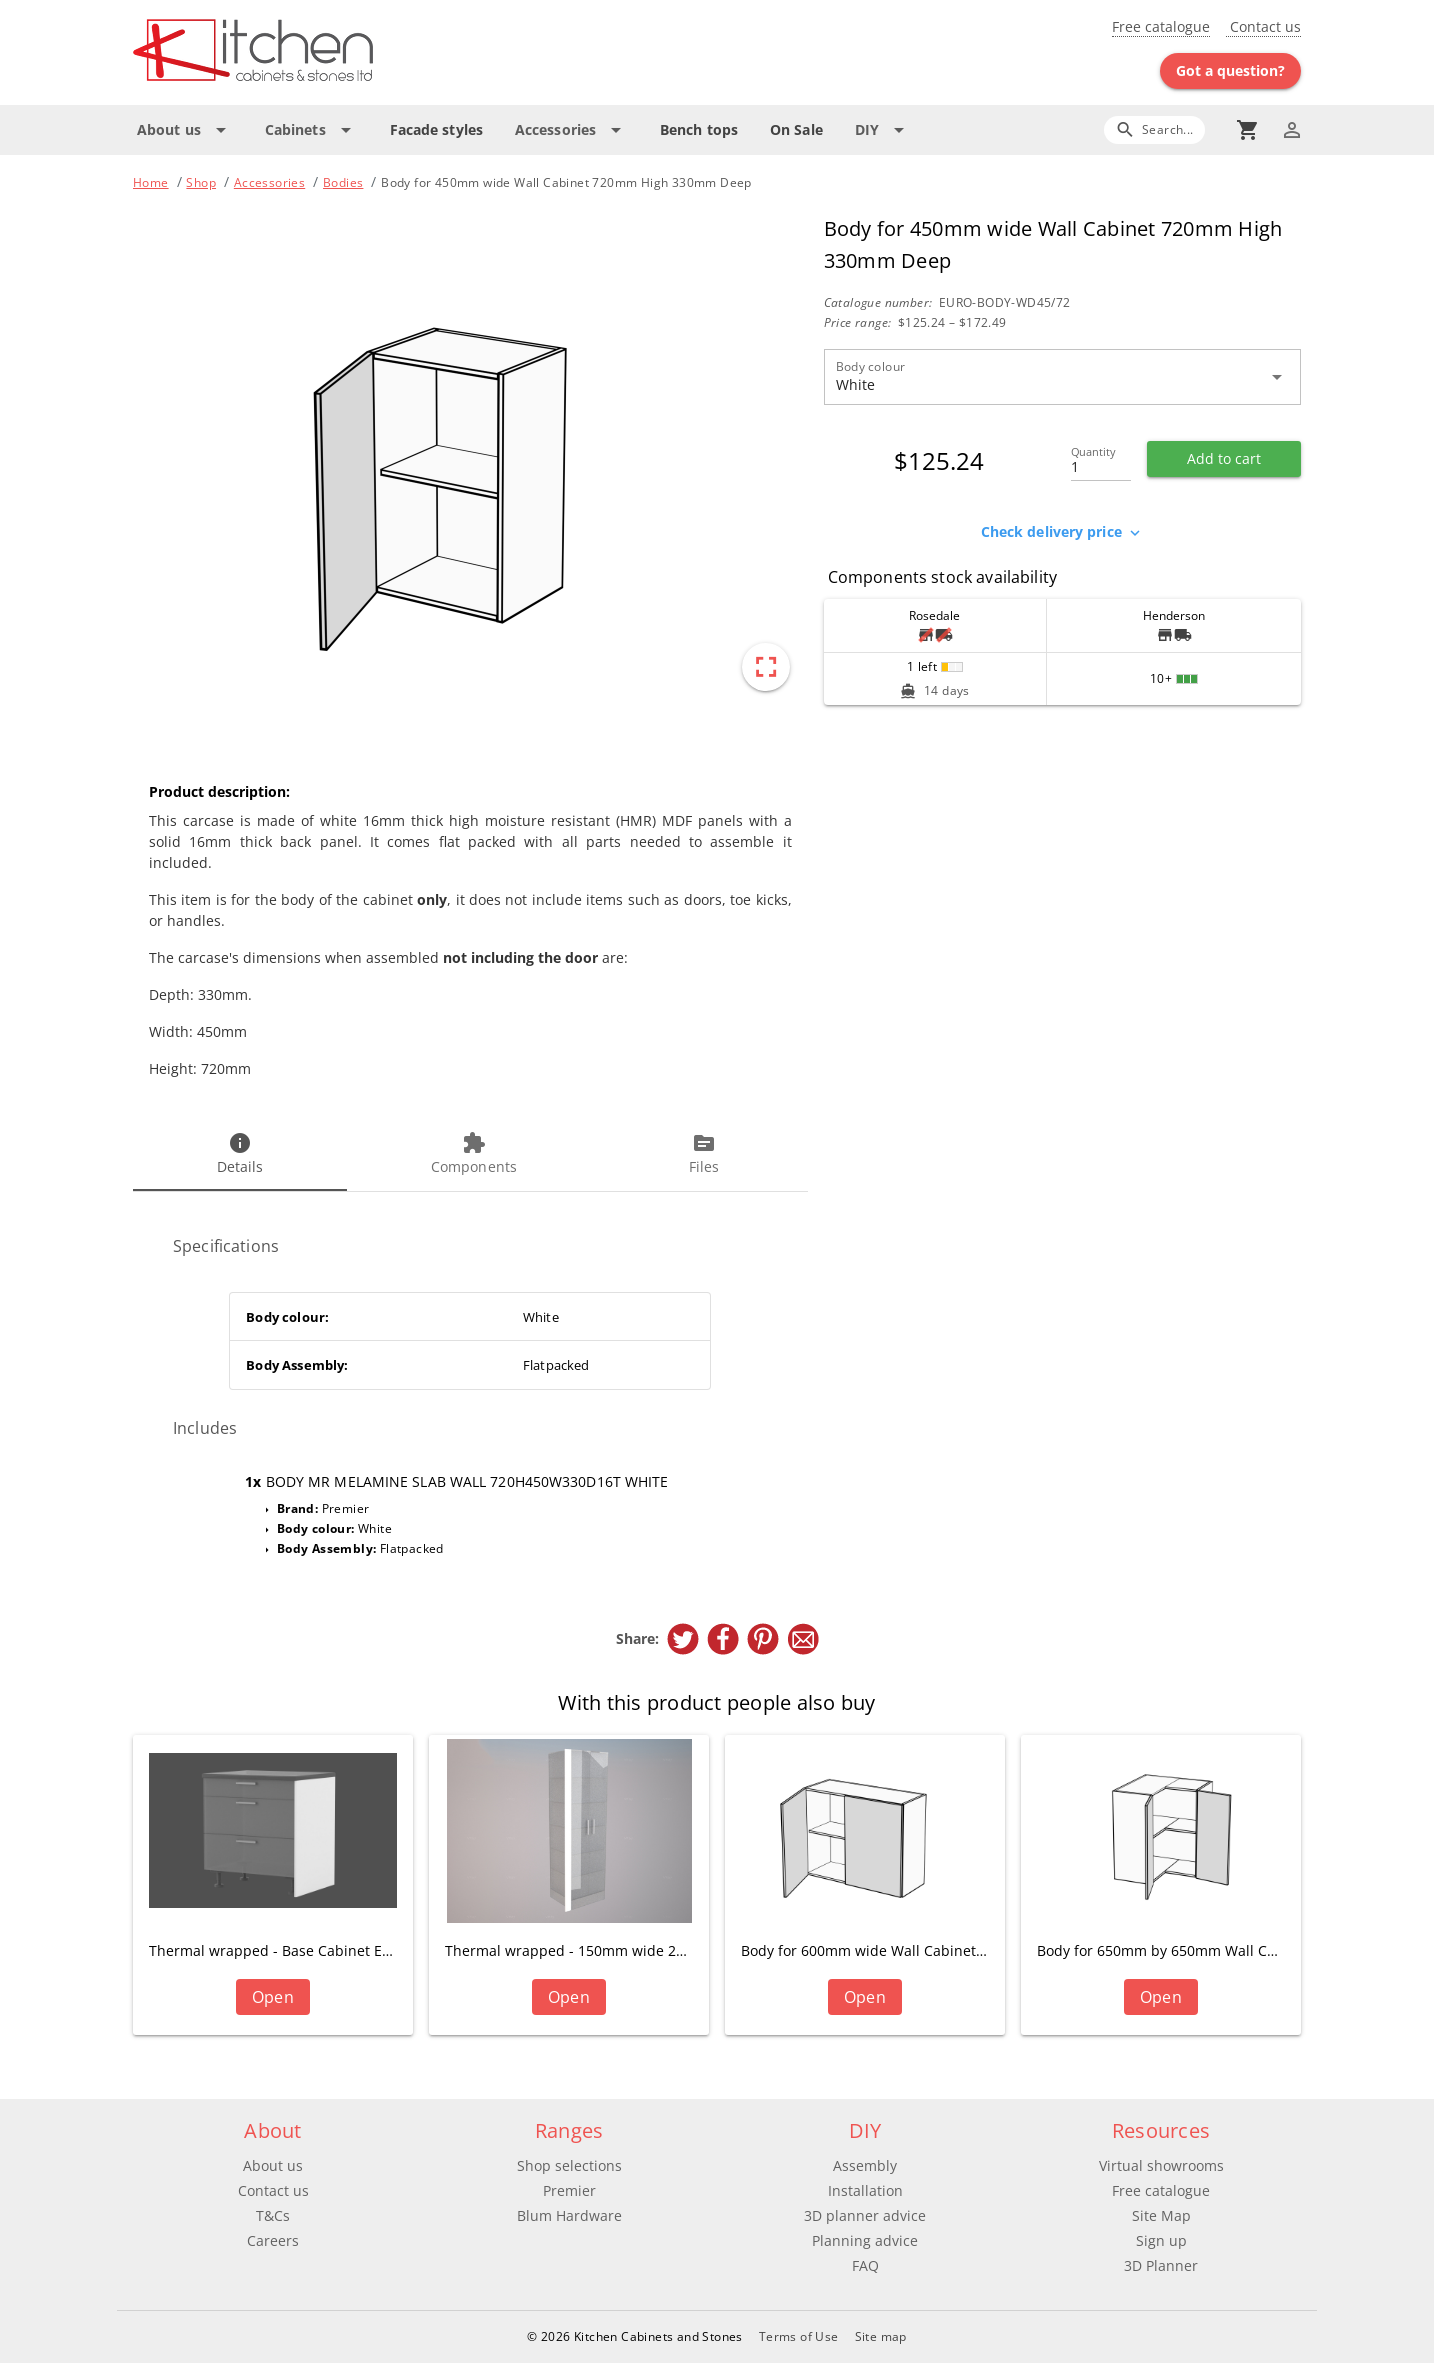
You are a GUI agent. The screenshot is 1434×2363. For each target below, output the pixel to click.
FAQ (865, 2265)
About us (273, 2165)
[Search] (1154, 129)
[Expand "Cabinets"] (311, 130)
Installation (865, 2190)
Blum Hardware (569, 2215)
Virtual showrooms (1161, 2165)
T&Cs (273, 2215)
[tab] (240, 1155)
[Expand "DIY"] (883, 130)
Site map (881, 2336)
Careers (273, 2240)
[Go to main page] (325, 52)
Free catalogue (1161, 26)
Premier (569, 2190)
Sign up (1161, 2240)
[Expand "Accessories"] (571, 130)
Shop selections (569, 2165)
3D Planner (1161, 2265)
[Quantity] (1101, 461)
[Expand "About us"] (185, 130)
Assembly (865, 2165)
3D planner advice (865, 2215)
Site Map (1161, 2215)
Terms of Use (799, 2336)
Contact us (1263, 26)
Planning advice (865, 2240)
